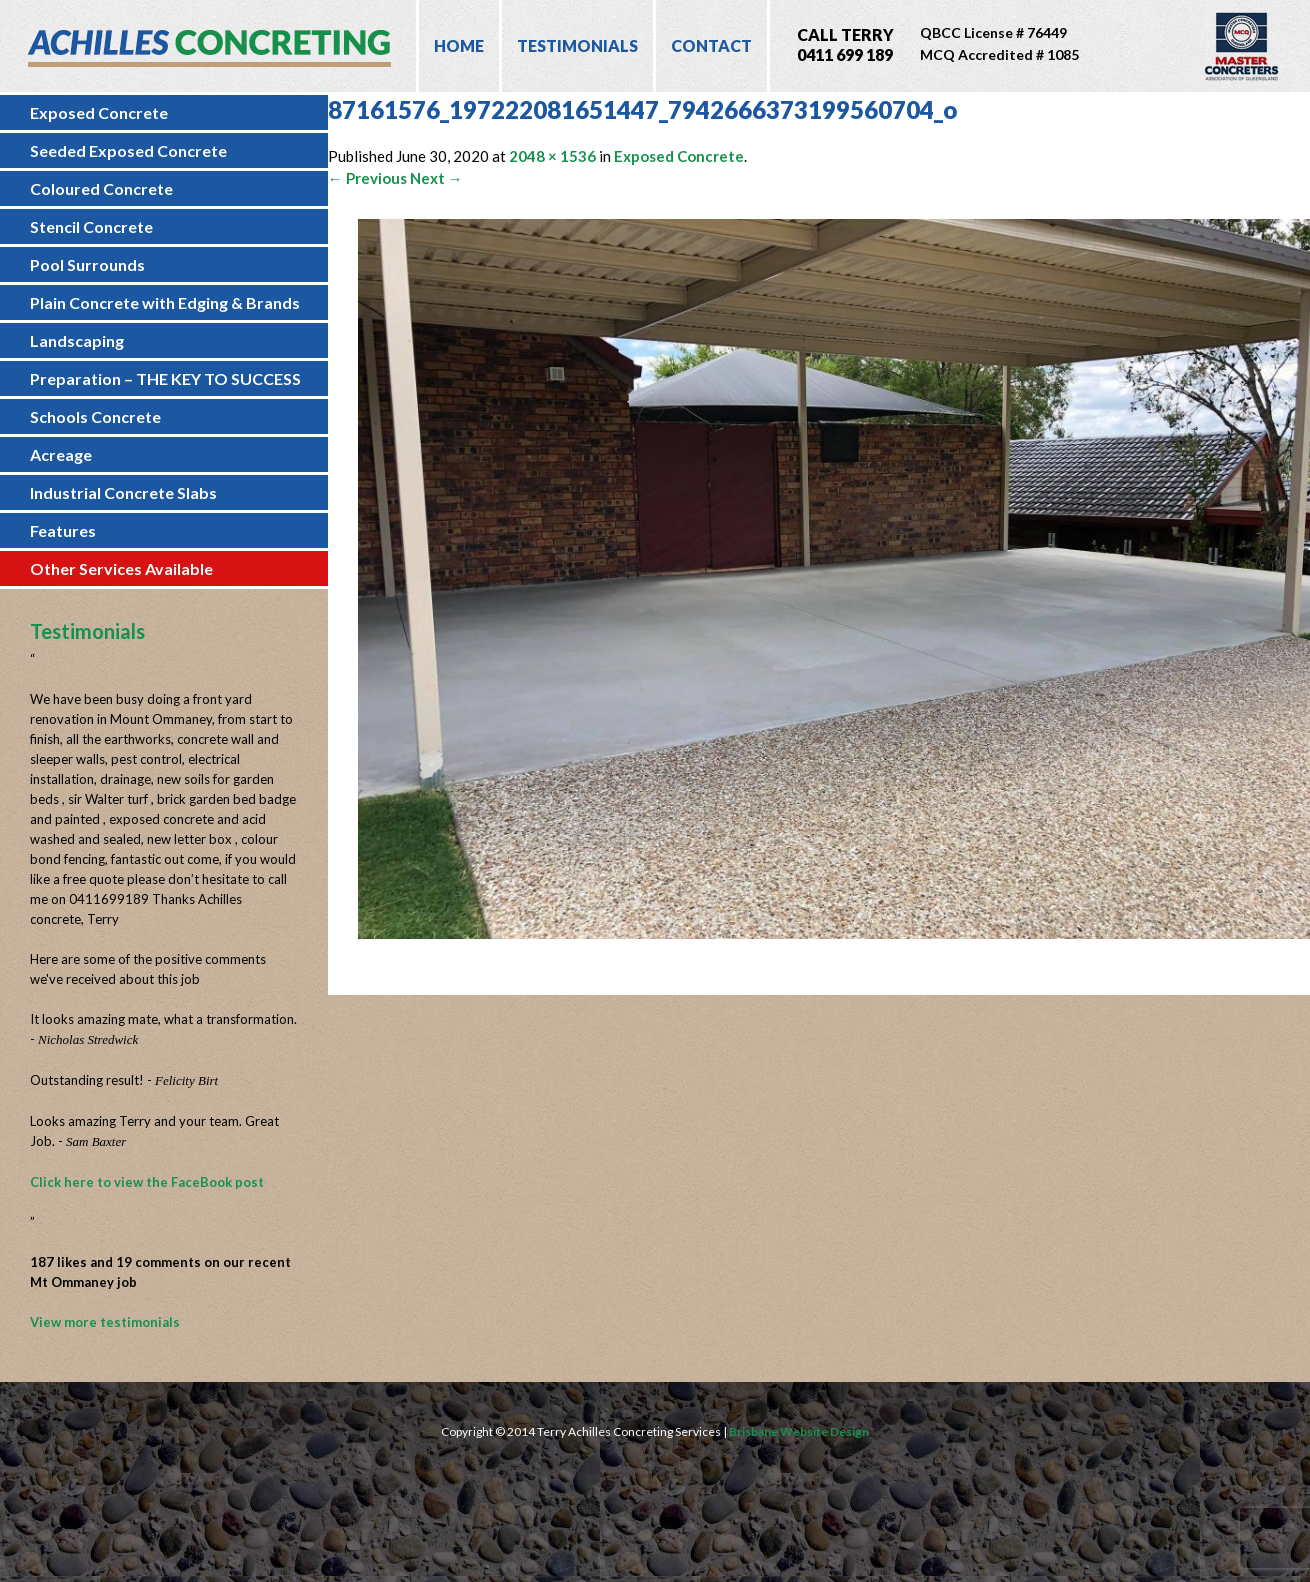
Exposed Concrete (99, 112)
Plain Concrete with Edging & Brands (165, 302)
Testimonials (577, 45)
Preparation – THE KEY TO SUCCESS (165, 378)
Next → (436, 178)
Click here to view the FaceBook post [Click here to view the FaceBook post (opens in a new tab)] (147, 1182)
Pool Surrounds (87, 264)
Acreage (61, 454)
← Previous (367, 178)
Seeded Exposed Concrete (128, 150)
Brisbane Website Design (799, 1431)
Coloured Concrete (101, 188)
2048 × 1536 (552, 156)
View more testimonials (105, 1322)
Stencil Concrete (91, 226)
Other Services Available (121, 568)
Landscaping (77, 340)
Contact (711, 45)
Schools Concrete (95, 416)
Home (459, 45)
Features (63, 530)
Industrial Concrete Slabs (123, 492)
